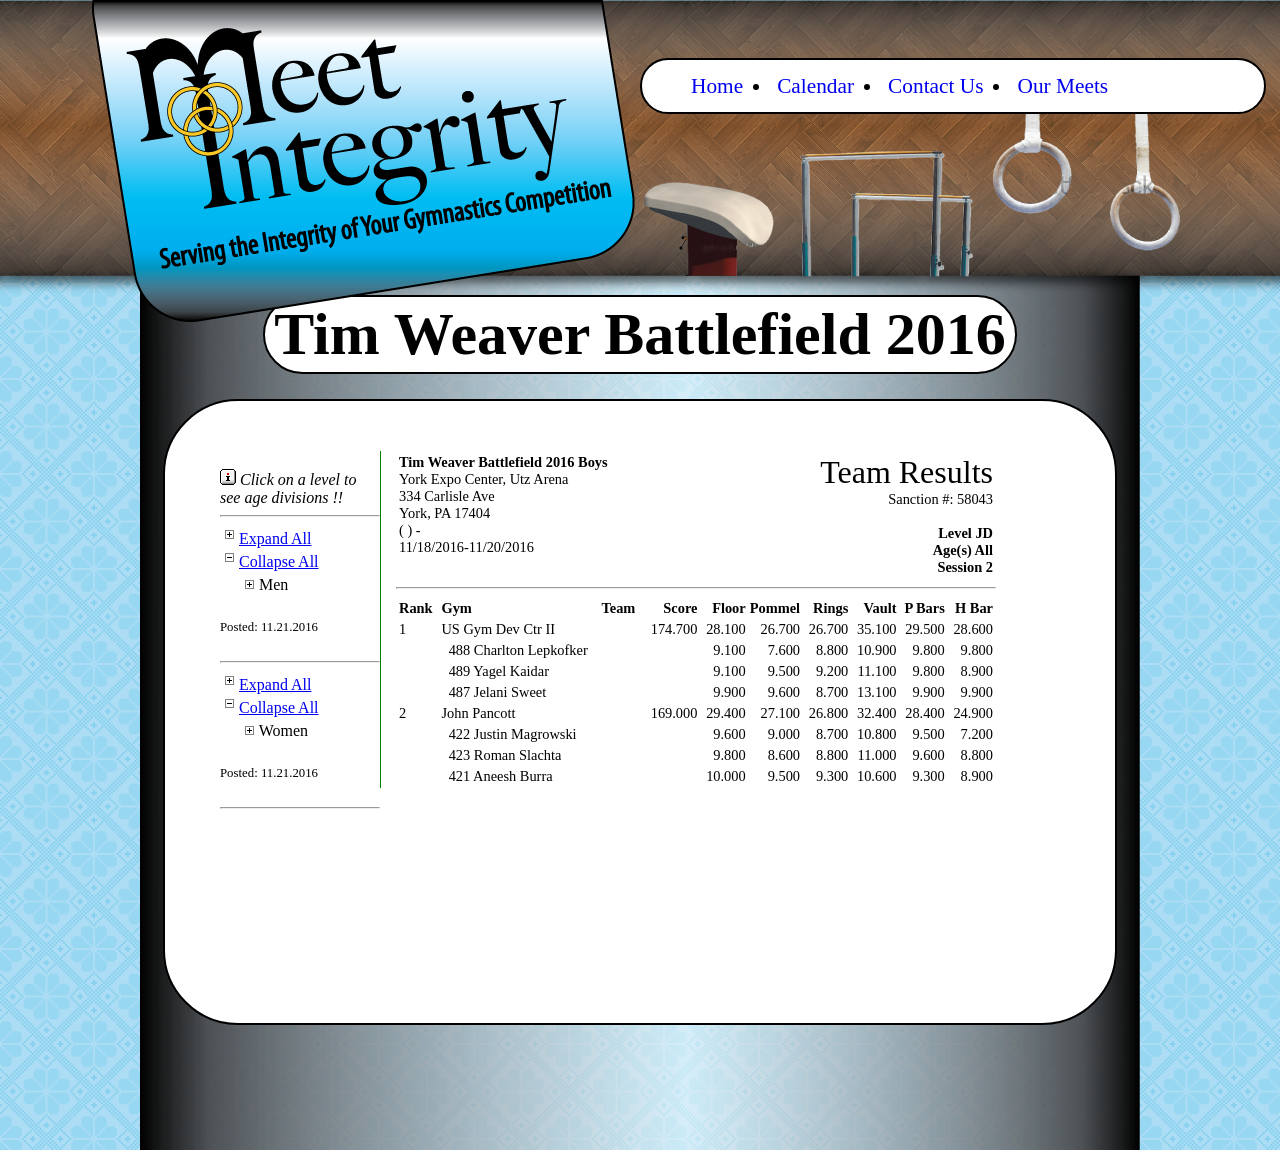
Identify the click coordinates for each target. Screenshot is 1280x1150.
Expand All (265, 538)
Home (717, 86)
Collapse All (269, 561)
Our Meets (1062, 86)
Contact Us (935, 86)
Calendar (815, 86)
